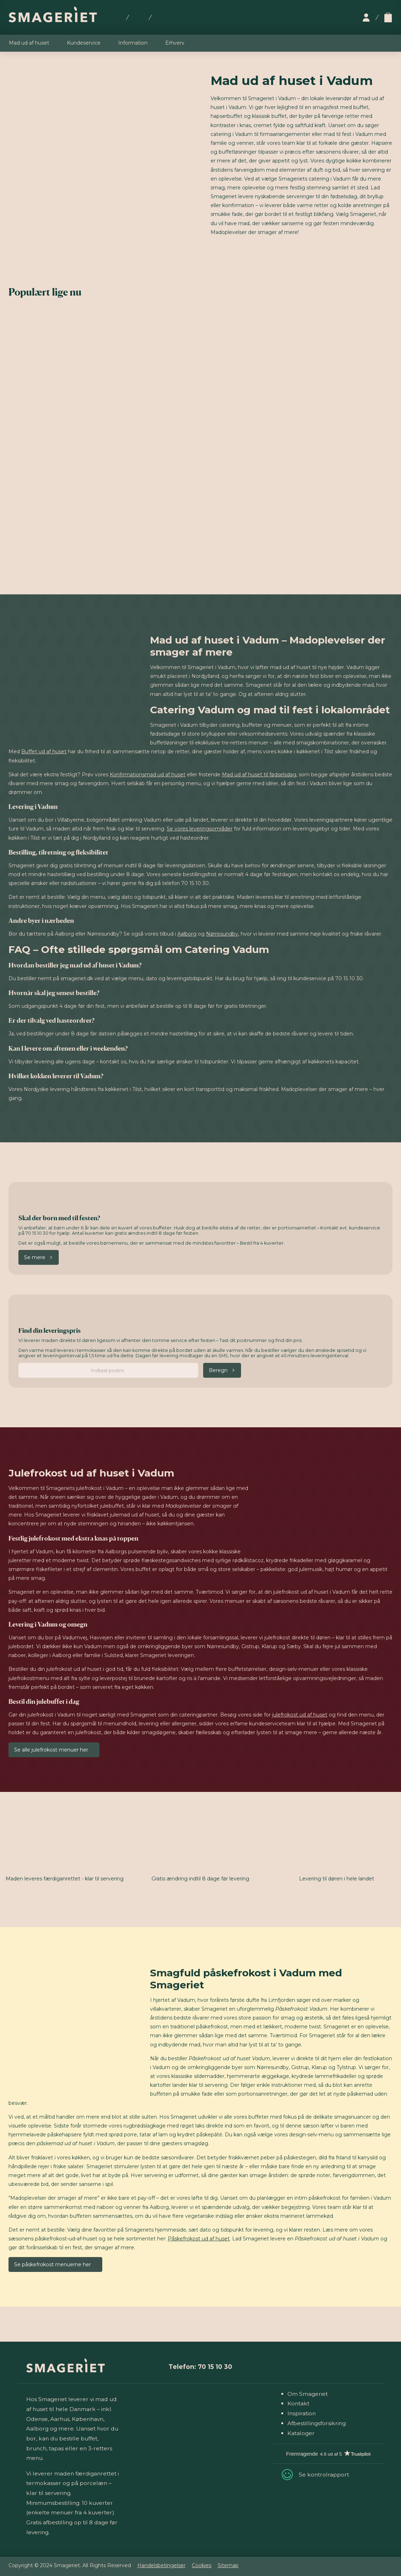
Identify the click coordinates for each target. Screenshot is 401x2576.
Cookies (201, 2565)
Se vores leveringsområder (200, 829)
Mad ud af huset (29, 43)
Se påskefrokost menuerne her (52, 2264)
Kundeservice (84, 43)
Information (133, 43)
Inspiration (301, 2413)
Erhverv (174, 43)
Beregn (218, 1370)
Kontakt (298, 2403)
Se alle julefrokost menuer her (51, 1750)
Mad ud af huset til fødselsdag (259, 774)
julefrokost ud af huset (299, 1715)
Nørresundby (222, 934)
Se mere (34, 1257)
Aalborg (186, 934)
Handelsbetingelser (161, 2565)
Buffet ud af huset (44, 751)
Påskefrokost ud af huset (199, 2238)
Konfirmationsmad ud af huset (147, 774)
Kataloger (301, 2433)
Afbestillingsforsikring (316, 2423)
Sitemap (228, 2565)
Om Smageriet (307, 2394)
